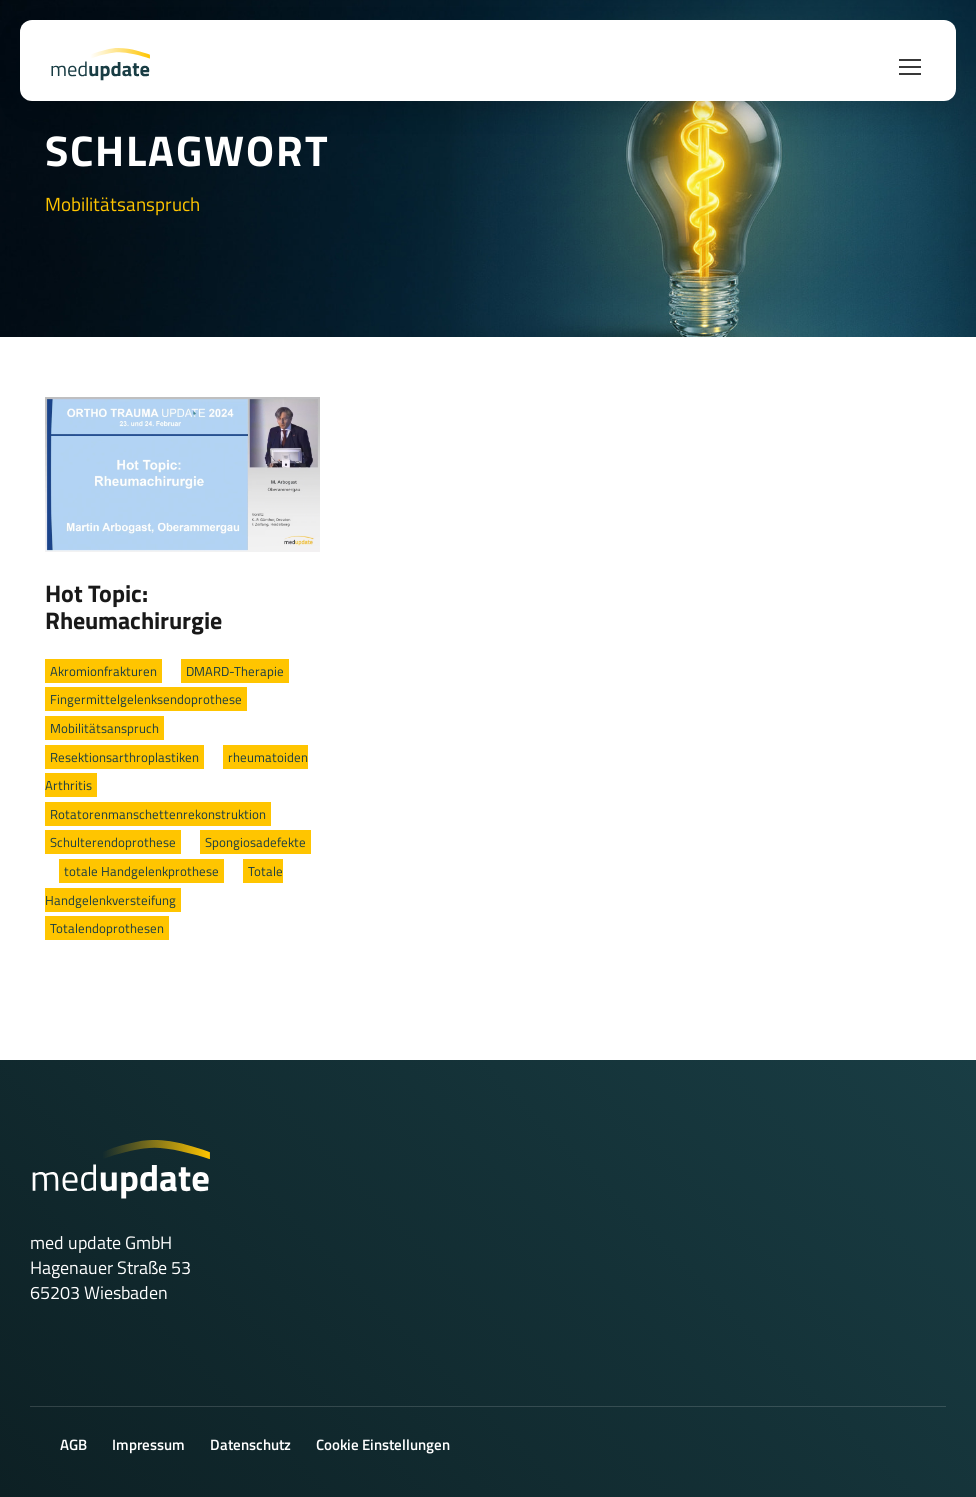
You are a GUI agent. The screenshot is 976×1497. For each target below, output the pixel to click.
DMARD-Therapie (235, 671)
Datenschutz (250, 1444)
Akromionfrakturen (103, 671)
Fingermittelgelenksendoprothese (146, 699)
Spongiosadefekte (255, 842)
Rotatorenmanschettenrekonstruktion (158, 814)
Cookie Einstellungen (383, 1444)
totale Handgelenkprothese (141, 871)
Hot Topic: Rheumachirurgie (133, 607)
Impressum (148, 1444)
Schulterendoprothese (113, 842)
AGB (73, 1444)
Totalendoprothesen (107, 928)
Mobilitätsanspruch (104, 728)
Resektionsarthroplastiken (124, 757)
